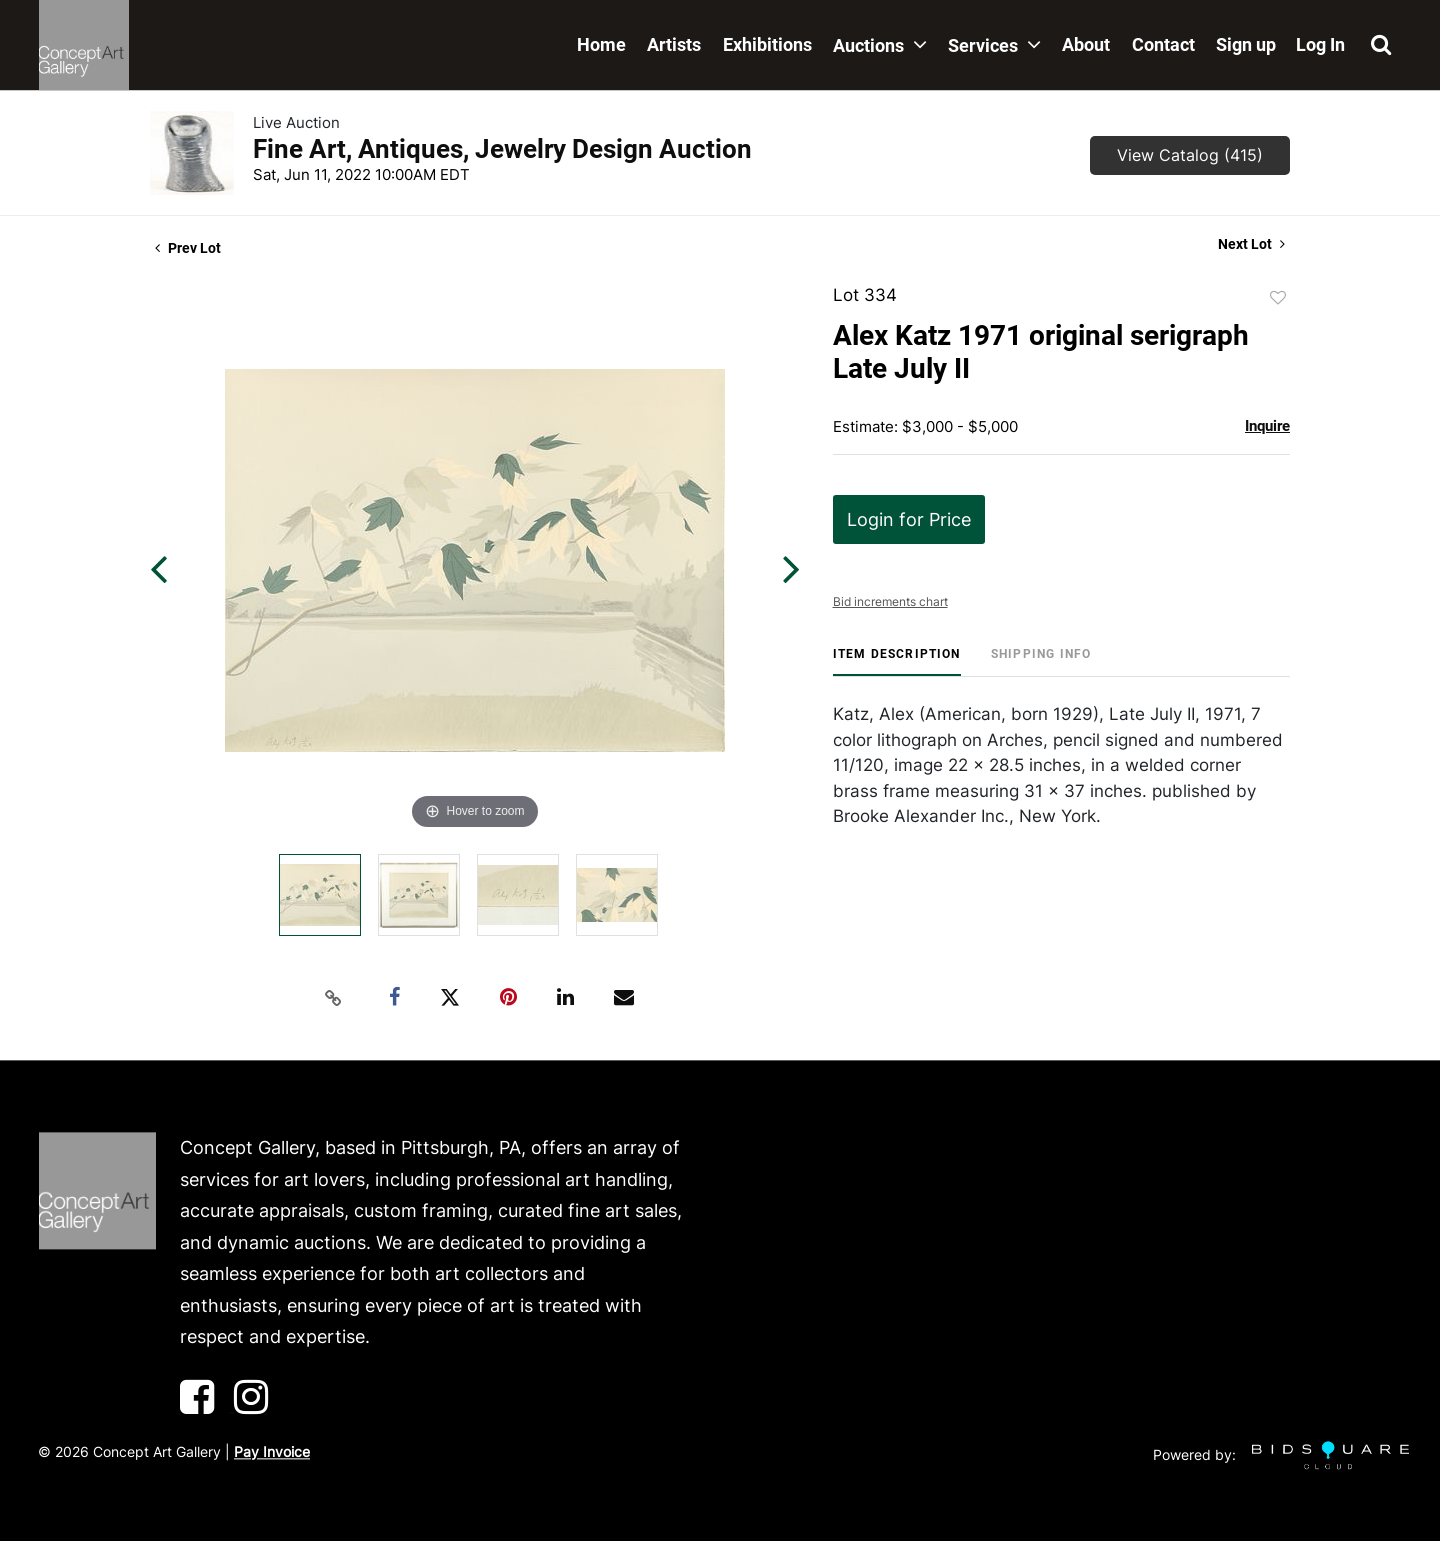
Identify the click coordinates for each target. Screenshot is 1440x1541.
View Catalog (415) (1190, 155)
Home (601, 44)
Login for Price (909, 519)
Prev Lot (188, 248)
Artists (674, 44)
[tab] (897, 661)
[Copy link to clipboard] (334, 998)
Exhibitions (767, 44)
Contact (1163, 44)
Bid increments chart (890, 601)
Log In (1320, 44)
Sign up (1246, 44)
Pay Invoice (272, 1451)
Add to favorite (1278, 298)
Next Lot (1251, 244)
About (1086, 44)
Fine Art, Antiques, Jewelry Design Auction (502, 149)
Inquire (1267, 426)
